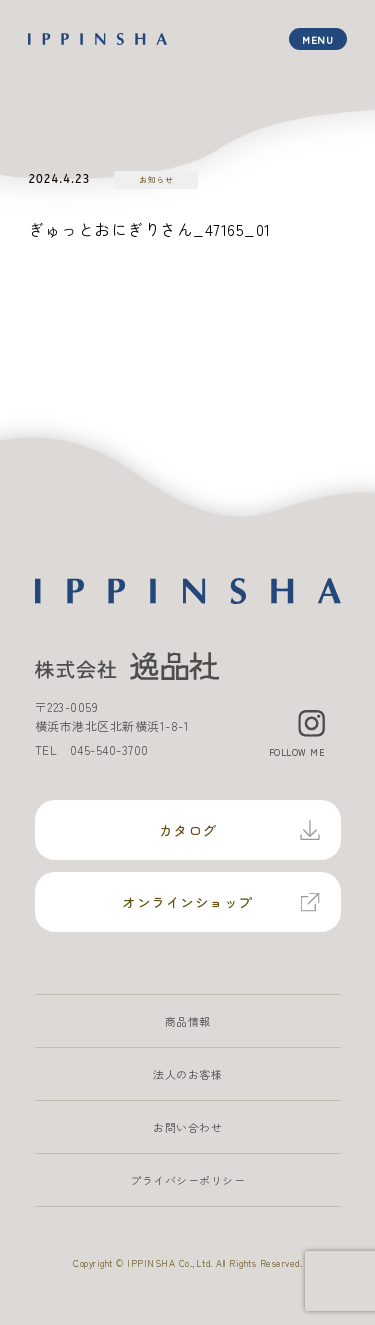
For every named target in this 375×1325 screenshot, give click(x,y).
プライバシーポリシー (187, 1180)
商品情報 (188, 1021)
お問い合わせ (187, 1127)
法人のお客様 (187, 1074)
